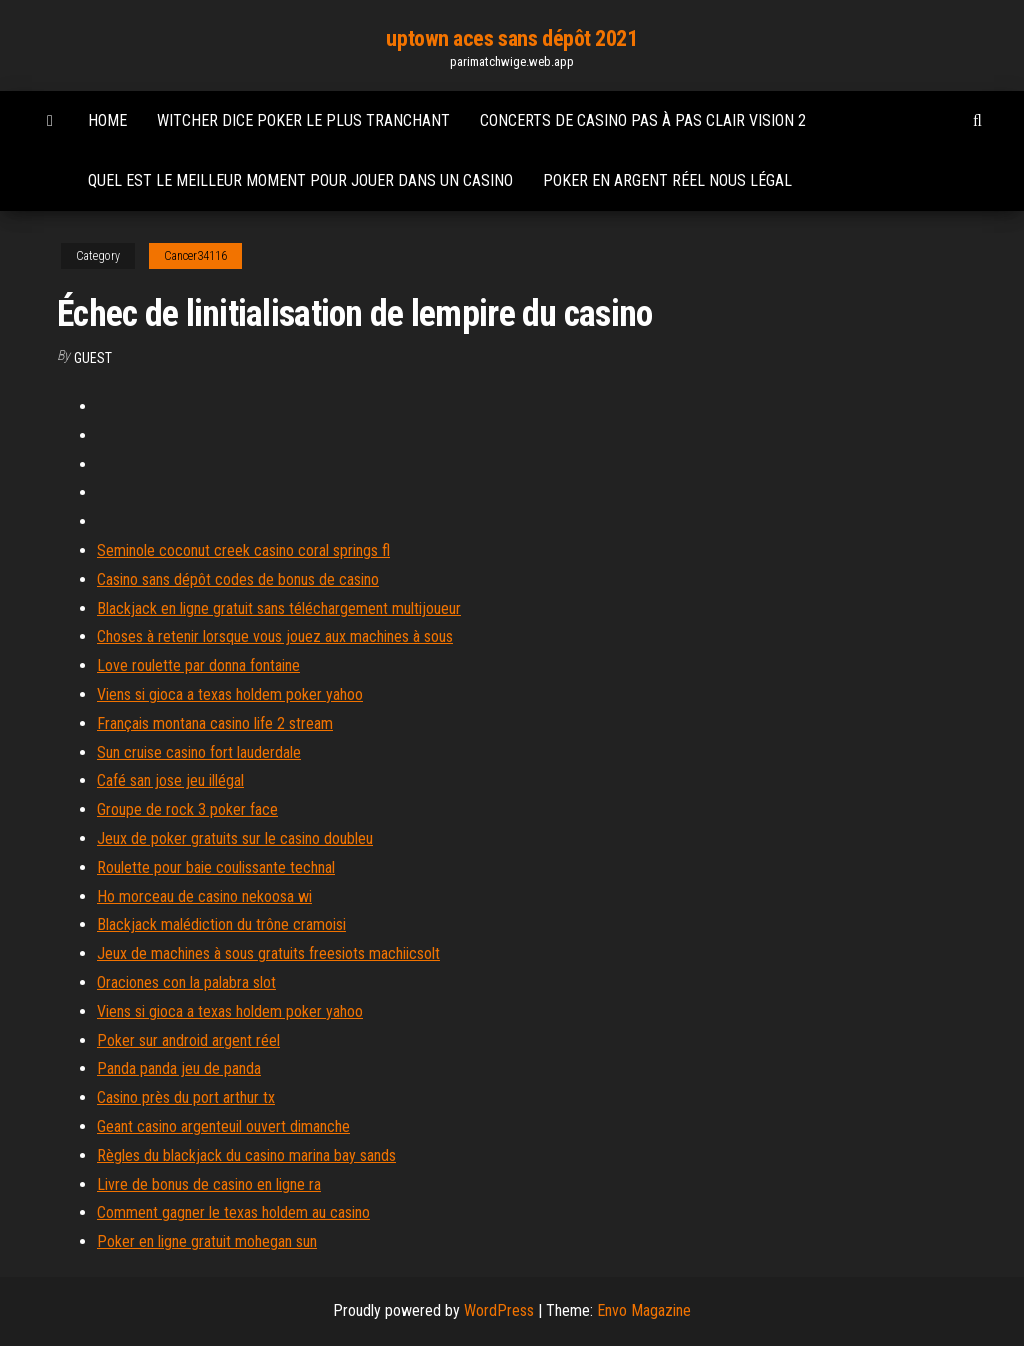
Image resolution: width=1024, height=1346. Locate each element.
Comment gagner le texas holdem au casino (233, 1212)
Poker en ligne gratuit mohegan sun (207, 1241)
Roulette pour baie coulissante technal (216, 867)
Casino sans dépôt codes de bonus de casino (238, 579)
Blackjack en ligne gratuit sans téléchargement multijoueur (279, 608)
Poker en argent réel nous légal (667, 180)
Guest (93, 358)
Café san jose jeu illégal (170, 780)
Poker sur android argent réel (188, 1040)
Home (107, 120)
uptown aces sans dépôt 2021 (511, 38)
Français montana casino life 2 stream (215, 723)
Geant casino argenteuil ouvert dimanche (223, 1126)
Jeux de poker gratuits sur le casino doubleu (235, 838)
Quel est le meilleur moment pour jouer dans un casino (300, 180)
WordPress (499, 1310)
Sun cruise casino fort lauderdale (199, 752)
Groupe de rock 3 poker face (187, 809)
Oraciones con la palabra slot (186, 982)
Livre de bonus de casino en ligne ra (209, 1184)
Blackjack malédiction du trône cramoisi (221, 924)
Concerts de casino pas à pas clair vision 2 (643, 120)
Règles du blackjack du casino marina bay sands (246, 1155)
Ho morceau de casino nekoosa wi (204, 896)
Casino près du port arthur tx (186, 1097)
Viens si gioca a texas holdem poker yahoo (230, 694)
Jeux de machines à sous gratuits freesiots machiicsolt (268, 953)
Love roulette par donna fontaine (198, 665)
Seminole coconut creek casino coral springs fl (243, 550)
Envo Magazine (644, 1310)
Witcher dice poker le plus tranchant (303, 120)
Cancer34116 (195, 256)
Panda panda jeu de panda (179, 1068)
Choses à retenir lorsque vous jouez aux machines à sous (275, 636)
